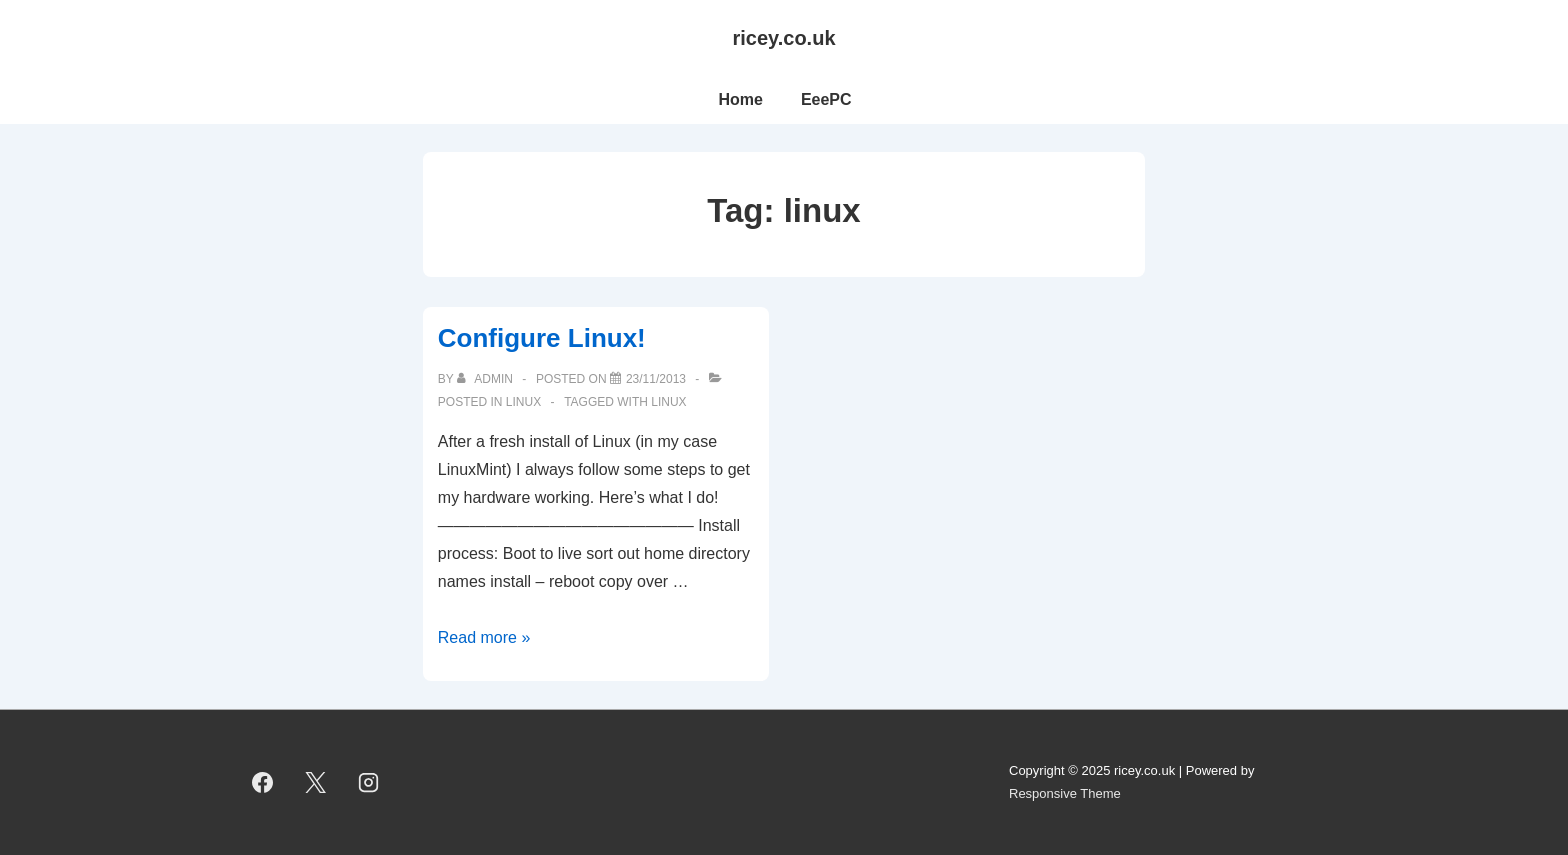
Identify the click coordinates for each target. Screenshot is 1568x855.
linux (523, 402)
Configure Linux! (542, 338)
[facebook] (263, 783)
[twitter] (316, 783)
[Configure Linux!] (656, 379)
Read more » (484, 637)
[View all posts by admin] (486, 379)
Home (740, 99)
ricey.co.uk (783, 38)
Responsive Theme (1065, 793)
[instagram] (369, 783)
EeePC (826, 99)
